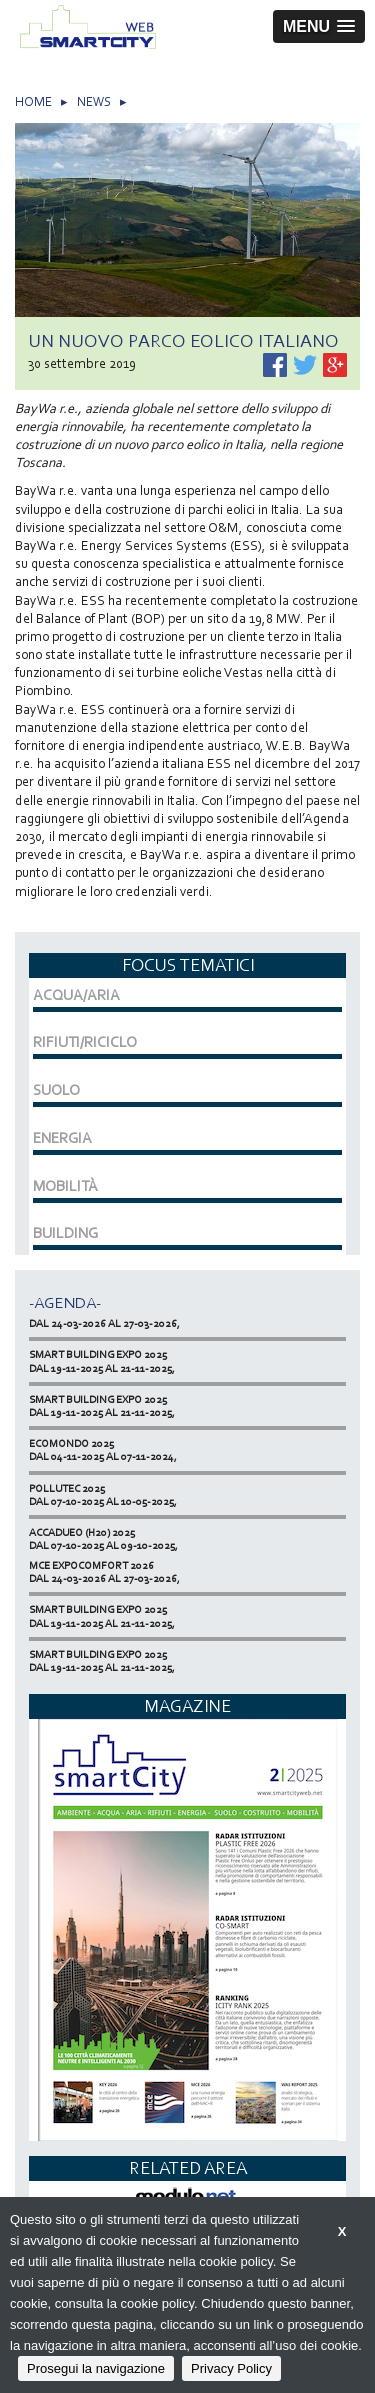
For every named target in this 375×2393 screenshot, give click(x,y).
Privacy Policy (231, 2368)
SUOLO (56, 1090)
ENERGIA (62, 1138)
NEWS (94, 101)
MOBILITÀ (65, 1186)
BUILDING (65, 1233)
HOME (33, 101)
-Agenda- (65, 1302)
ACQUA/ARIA (76, 995)
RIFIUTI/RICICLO (85, 1042)
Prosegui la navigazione (96, 2368)
